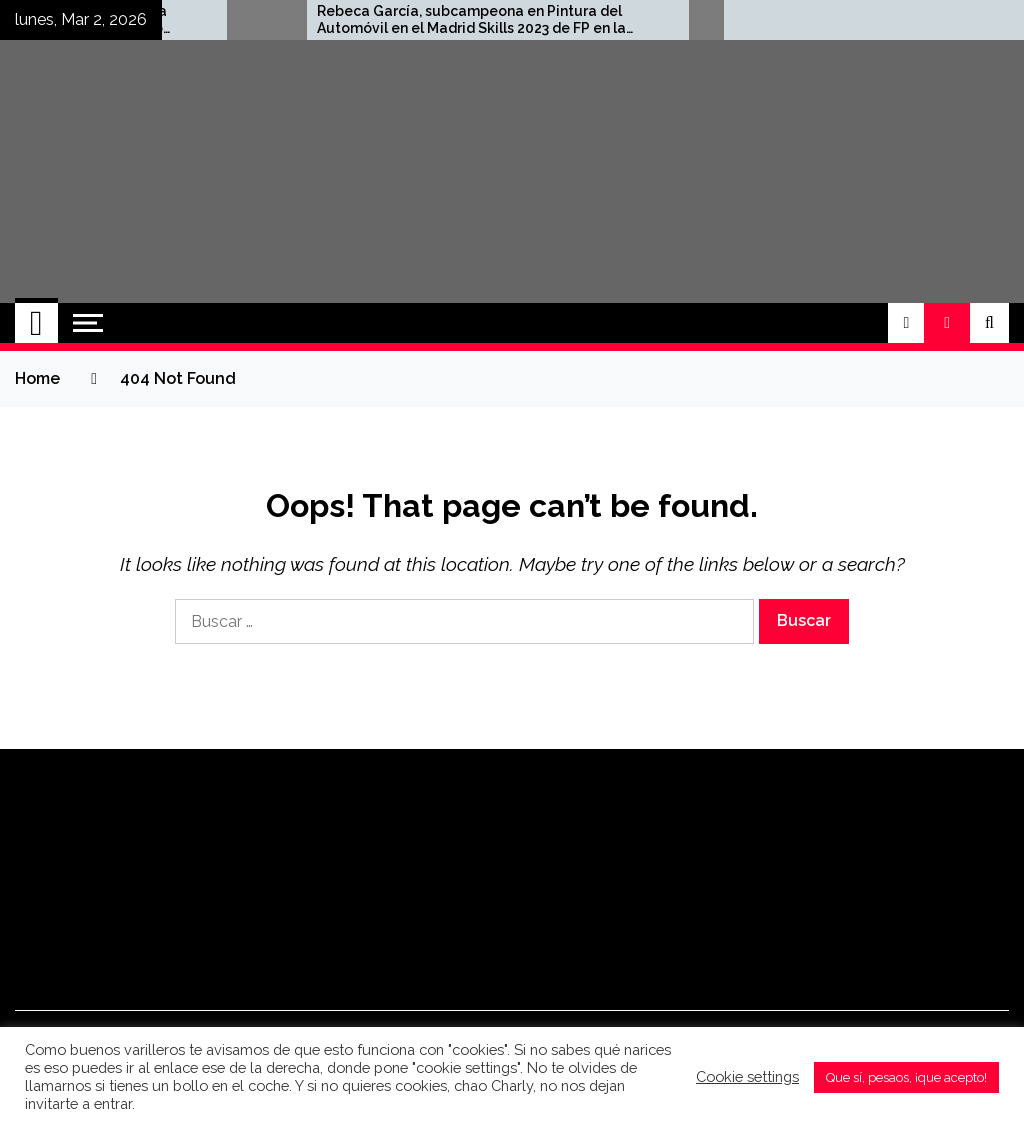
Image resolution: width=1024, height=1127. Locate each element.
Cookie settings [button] (747, 1076)
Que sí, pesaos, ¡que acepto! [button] (906, 1077)
